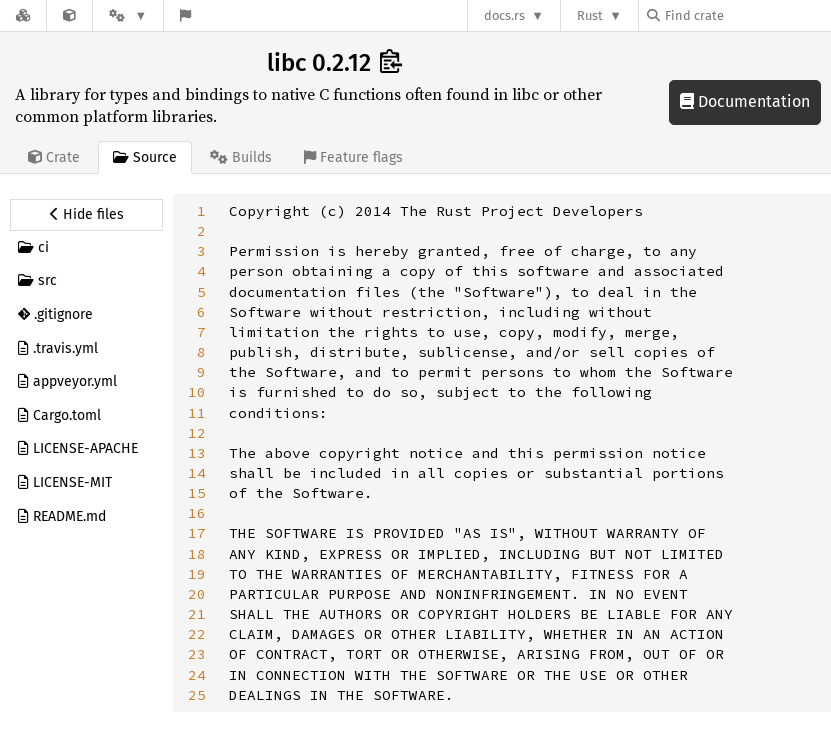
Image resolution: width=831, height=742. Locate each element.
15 (197, 493)
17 (197, 533)
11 (197, 413)
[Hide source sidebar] (86, 215)
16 (197, 513)
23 (197, 654)
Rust (590, 15)
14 (197, 473)
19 (197, 574)
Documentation (745, 101)
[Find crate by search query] (747, 15)
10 (197, 392)
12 (197, 433)
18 (197, 554)
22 (197, 634)
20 (197, 594)
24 (197, 675)
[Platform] (128, 15)
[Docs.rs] (23, 15)
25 (197, 695)
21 (197, 614)
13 (197, 453)
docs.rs (504, 15)
